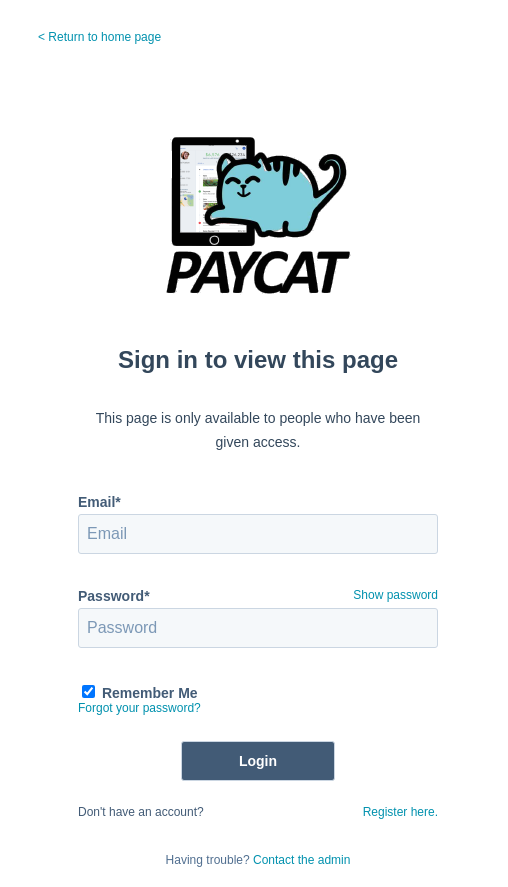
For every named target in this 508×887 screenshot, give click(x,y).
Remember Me (150, 693)
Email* (99, 502)
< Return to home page (99, 37)
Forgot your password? (139, 708)
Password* (114, 596)
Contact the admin (301, 860)
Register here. (400, 812)
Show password (395, 595)
